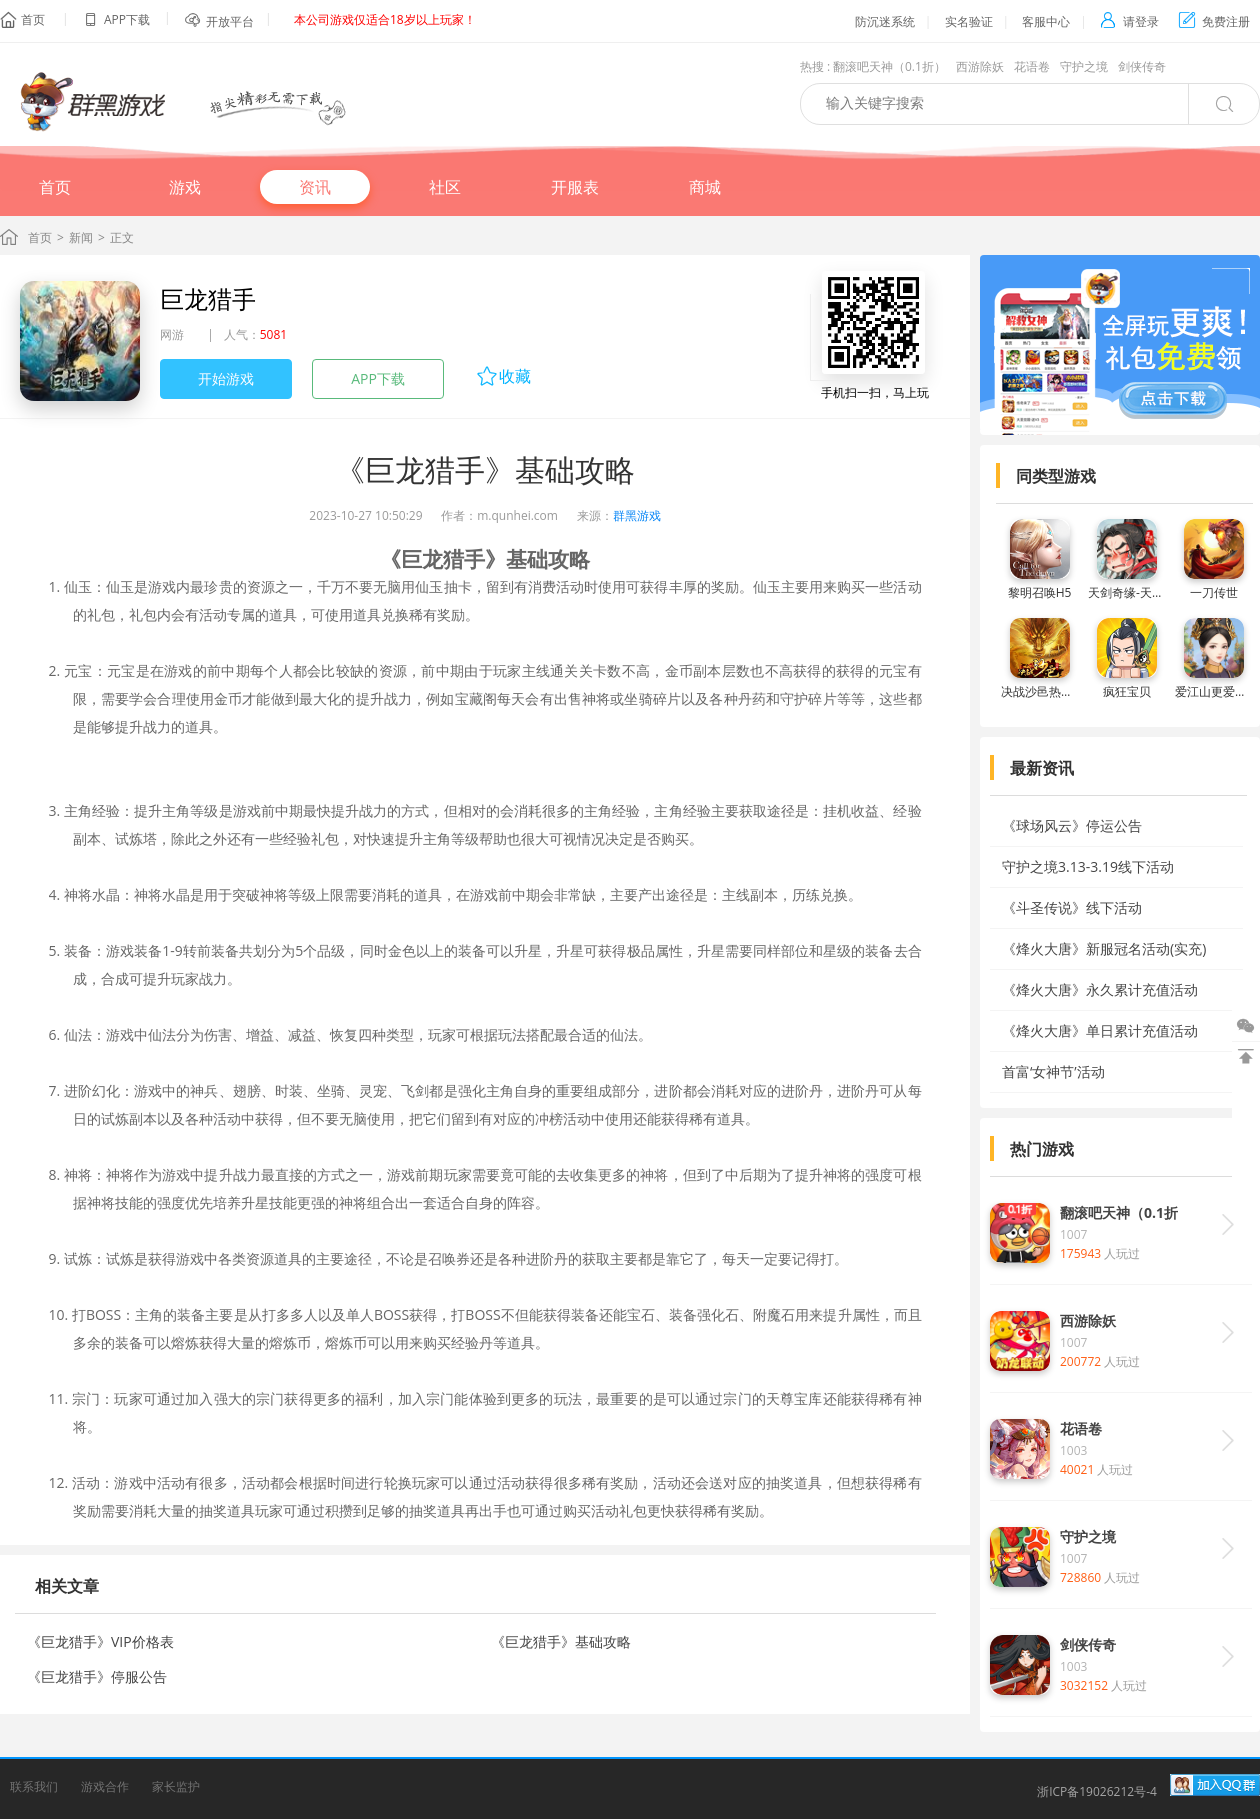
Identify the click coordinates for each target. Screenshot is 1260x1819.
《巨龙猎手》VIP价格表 (100, 1641)
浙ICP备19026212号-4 (1097, 1791)
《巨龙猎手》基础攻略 (561, 1641)
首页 (33, 19)
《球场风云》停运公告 (1072, 825)
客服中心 (1046, 21)
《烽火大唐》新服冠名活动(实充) (1104, 948)
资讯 (315, 187)
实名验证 (969, 21)
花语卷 (1032, 66)
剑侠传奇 (1142, 66)
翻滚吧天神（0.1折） (889, 66)
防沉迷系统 (885, 21)
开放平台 (230, 21)
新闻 (81, 237)
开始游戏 (226, 378)
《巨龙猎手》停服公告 (97, 1676)
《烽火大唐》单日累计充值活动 (1100, 1030)
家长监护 (176, 1786)
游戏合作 (105, 1786)
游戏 (185, 187)
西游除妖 (980, 66)
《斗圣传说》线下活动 (1072, 907)
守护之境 (1084, 66)
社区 (445, 187)
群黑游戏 (637, 515)
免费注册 (1214, 21)
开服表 (575, 187)
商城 (705, 187)
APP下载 (378, 378)
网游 (172, 334)
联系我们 (34, 1786)
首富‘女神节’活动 (1053, 1071)
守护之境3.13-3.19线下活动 (1088, 866)
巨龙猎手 (208, 298)
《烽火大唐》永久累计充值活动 (1100, 989)
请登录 (1129, 21)
